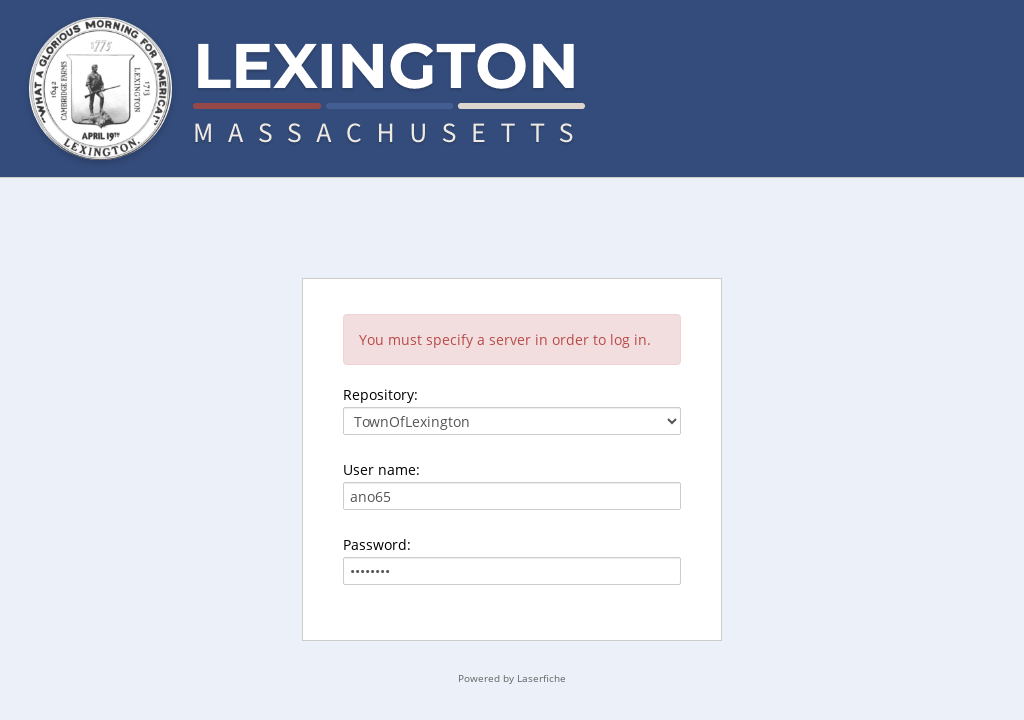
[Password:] (512, 571)
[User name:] (512, 496)
